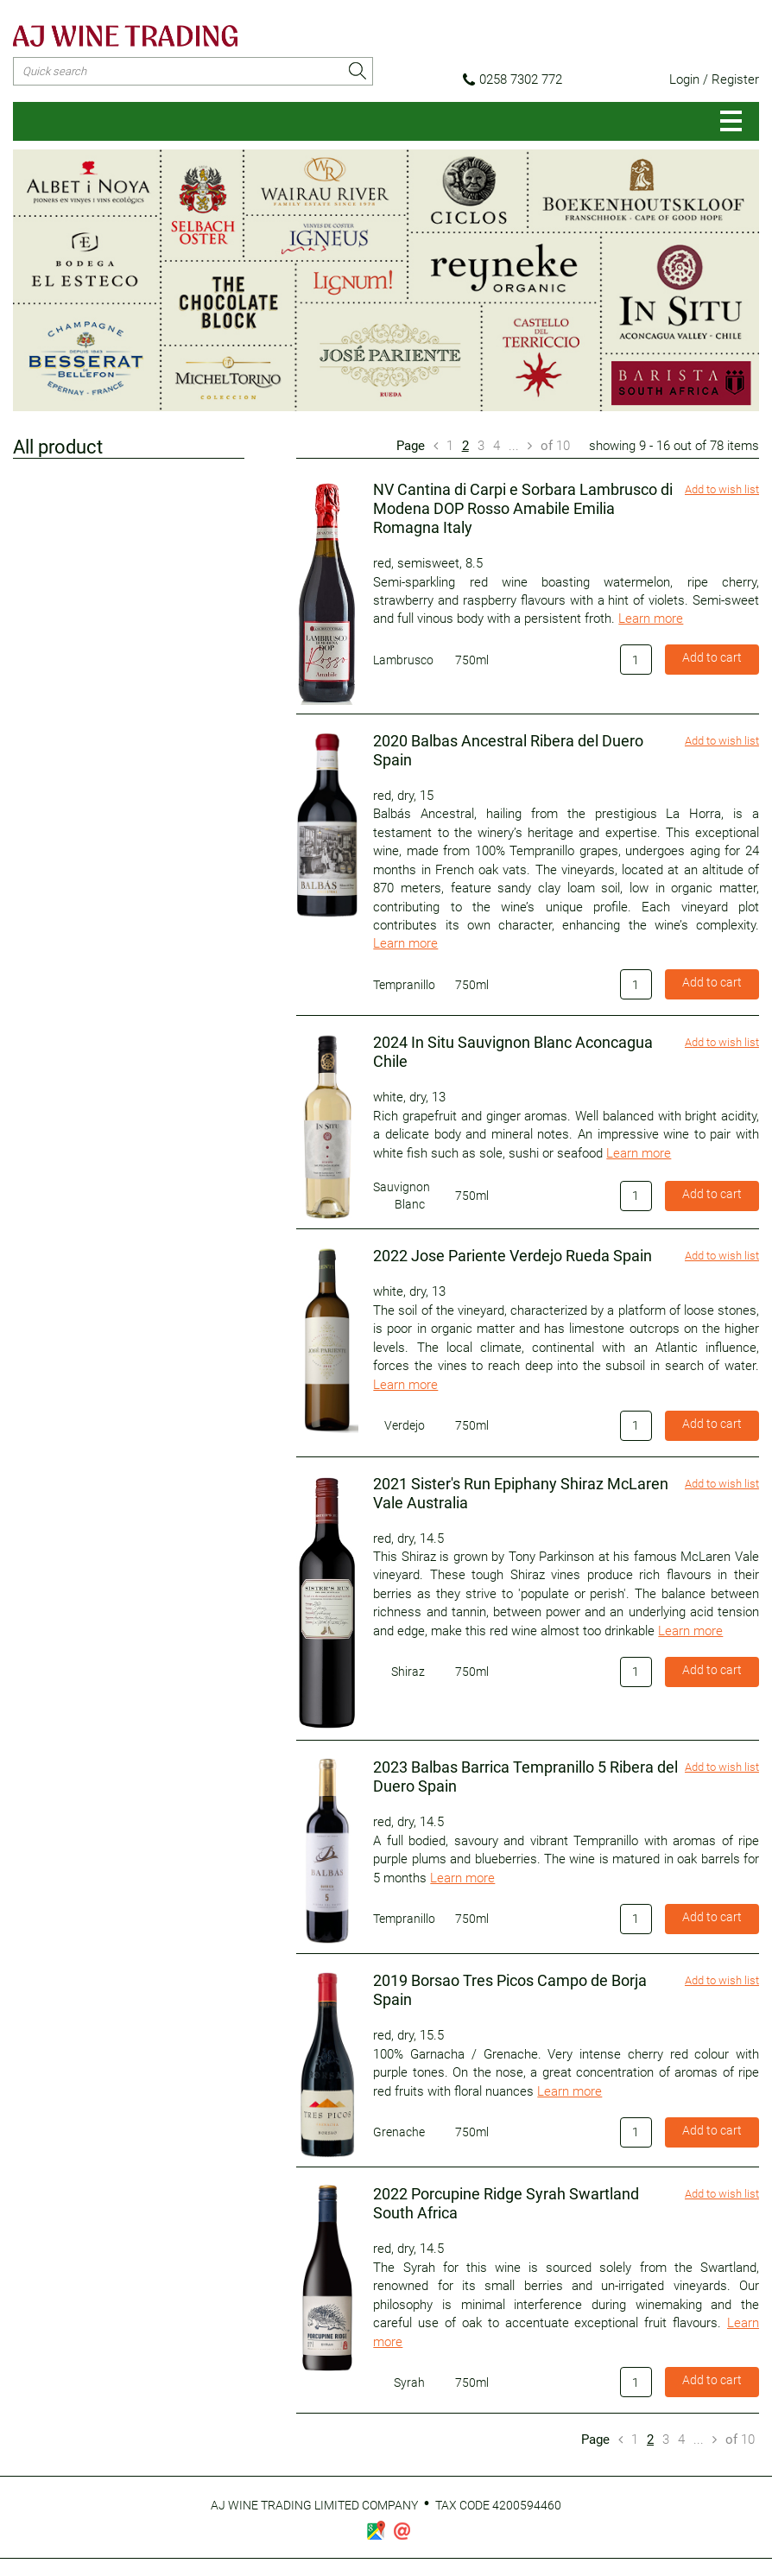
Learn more (650, 618)
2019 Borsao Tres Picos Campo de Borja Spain (510, 1989)
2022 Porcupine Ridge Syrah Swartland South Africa (506, 2203)
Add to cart (712, 657)
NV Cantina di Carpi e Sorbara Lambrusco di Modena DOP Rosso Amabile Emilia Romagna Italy (523, 508)
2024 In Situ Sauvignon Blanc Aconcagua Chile (513, 1051)
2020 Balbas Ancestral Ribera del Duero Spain (508, 750)
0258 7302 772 (512, 79)
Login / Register (714, 79)
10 (555, 446)
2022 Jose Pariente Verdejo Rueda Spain (512, 1256)
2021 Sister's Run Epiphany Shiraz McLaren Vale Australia (520, 1493)
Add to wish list (722, 489)
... (514, 446)
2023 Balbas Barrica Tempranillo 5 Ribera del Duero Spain (525, 1776)
